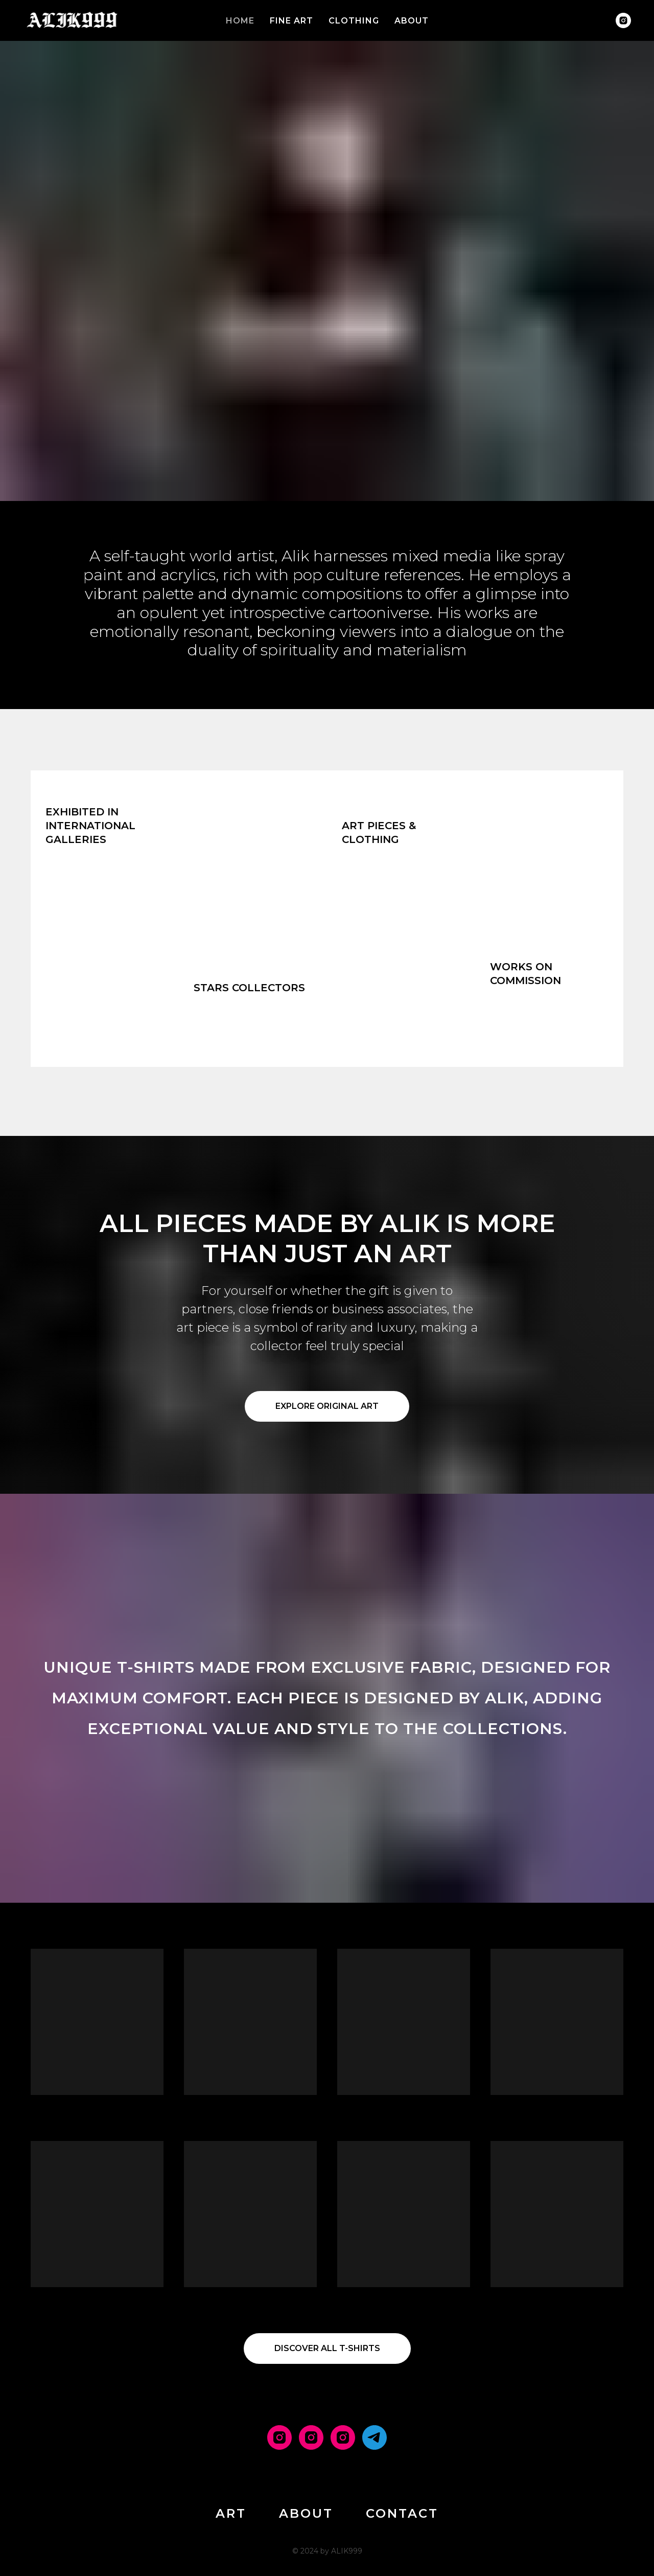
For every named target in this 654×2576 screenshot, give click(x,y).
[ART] (311, 2437)
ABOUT (411, 21)
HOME (240, 21)
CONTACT (402, 2513)
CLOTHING (354, 21)
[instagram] (623, 20)
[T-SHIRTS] (343, 2437)
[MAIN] (279, 2437)
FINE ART (291, 21)
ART (231, 2513)
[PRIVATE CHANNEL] (374, 2437)
